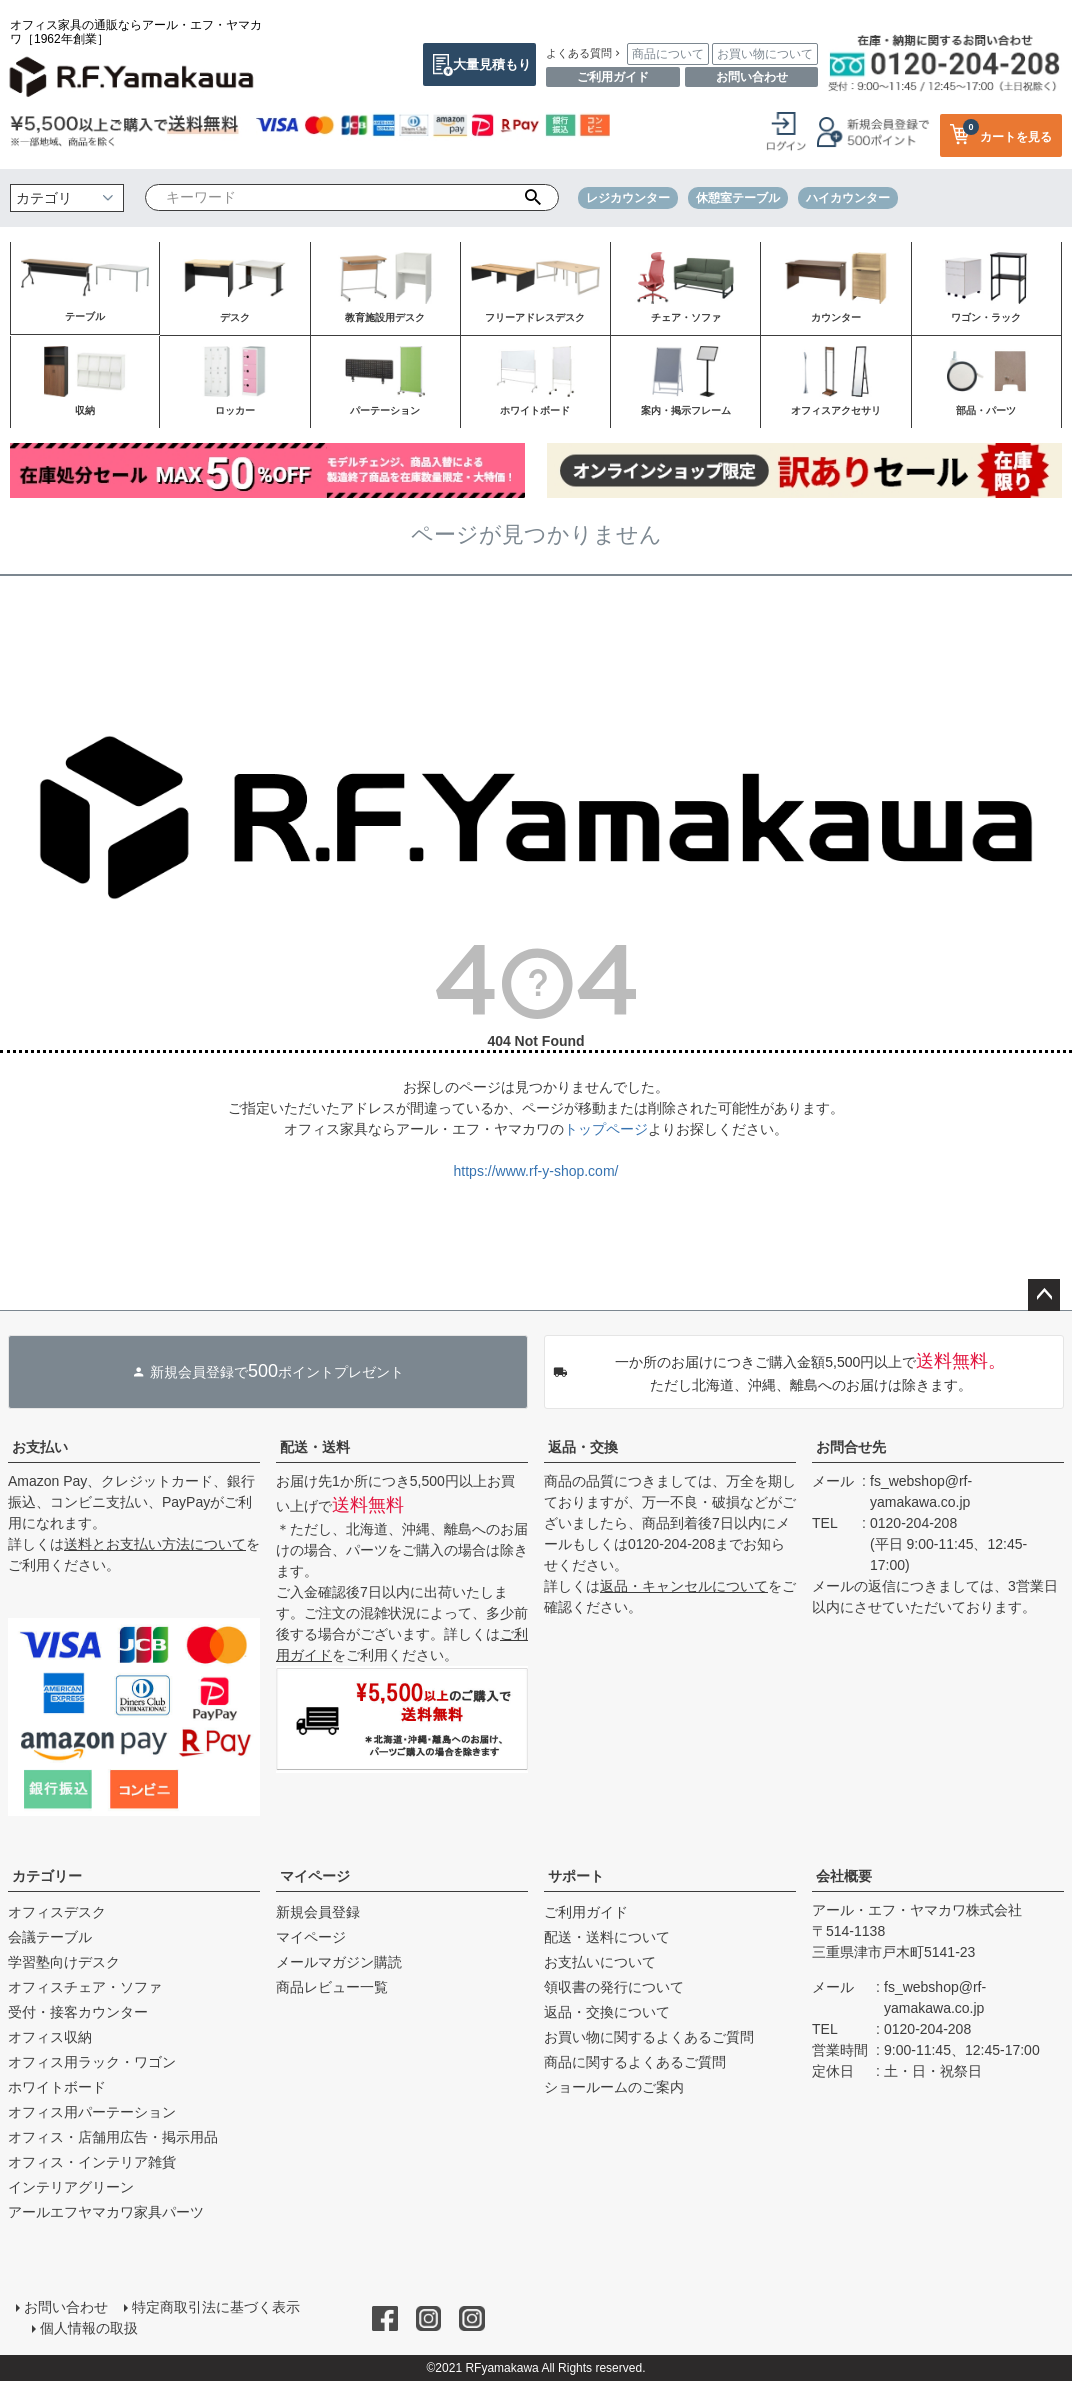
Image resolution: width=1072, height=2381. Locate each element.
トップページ (606, 1129)
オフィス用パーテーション (92, 2112)
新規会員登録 (318, 1912)
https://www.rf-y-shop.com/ (536, 1171)
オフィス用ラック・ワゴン (92, 2062)
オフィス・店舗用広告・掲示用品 (113, 2137)
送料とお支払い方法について (155, 1544)
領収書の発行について (614, 1987)
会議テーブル (50, 1937)
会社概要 (844, 1876)
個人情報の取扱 (89, 2328)
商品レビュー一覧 (332, 1987)
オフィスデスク (57, 1912)
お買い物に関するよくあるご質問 (649, 2037)
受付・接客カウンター (78, 2012)
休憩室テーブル (738, 198)
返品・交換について (607, 2012)
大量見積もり (492, 64)
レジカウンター (628, 198)
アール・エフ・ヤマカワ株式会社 (917, 1910)
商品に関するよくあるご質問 (635, 2062)
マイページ (315, 1876)
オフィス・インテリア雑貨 (92, 2162)
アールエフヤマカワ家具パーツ (106, 2212)
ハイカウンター (848, 198)
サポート (576, 1876)
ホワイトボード (57, 2087)
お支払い (40, 1447)
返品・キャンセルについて (684, 1586)
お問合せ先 (851, 1447)
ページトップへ (1044, 1295)
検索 (532, 198)
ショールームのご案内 (614, 2087)
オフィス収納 (50, 2037)
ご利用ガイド (613, 77)
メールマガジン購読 (339, 1962)
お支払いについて (600, 1962)
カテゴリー (47, 1876)
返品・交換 (583, 1447)
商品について (668, 54)
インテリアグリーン (71, 2187)
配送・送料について (607, 1937)
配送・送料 (315, 1447)
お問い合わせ (752, 77)
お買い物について (765, 54)
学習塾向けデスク (64, 1962)
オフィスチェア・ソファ (85, 1987)
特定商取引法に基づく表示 (216, 2307)
